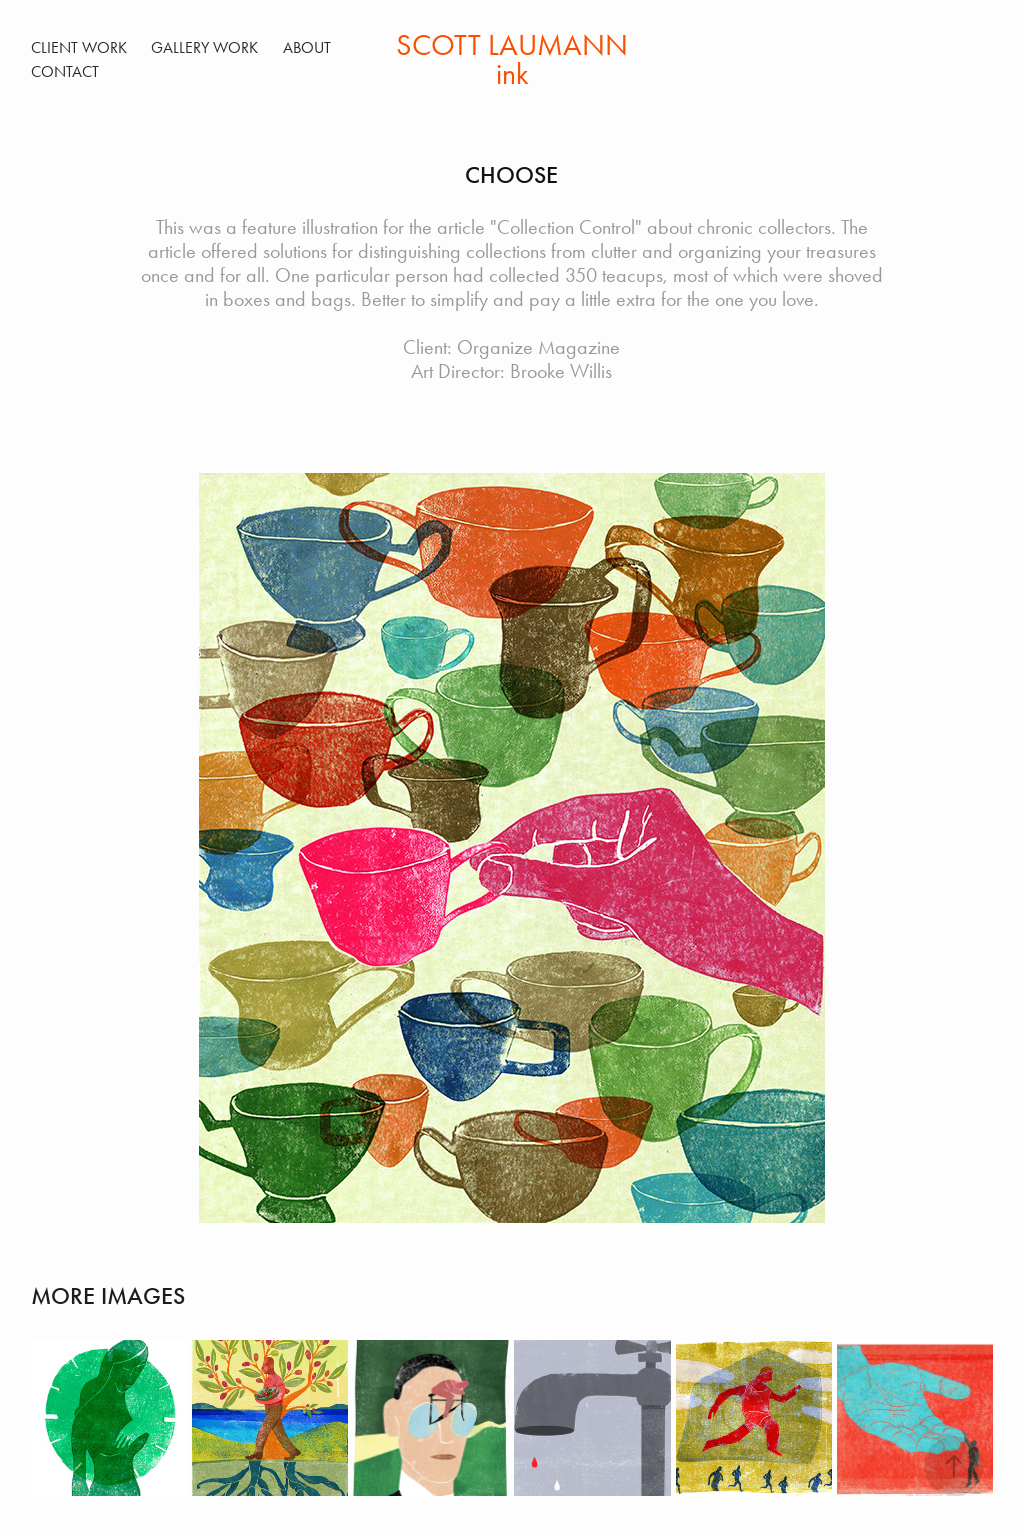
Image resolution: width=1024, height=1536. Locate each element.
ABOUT (307, 47)
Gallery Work (204, 47)
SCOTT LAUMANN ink (515, 59)
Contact (65, 71)
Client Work (79, 47)
